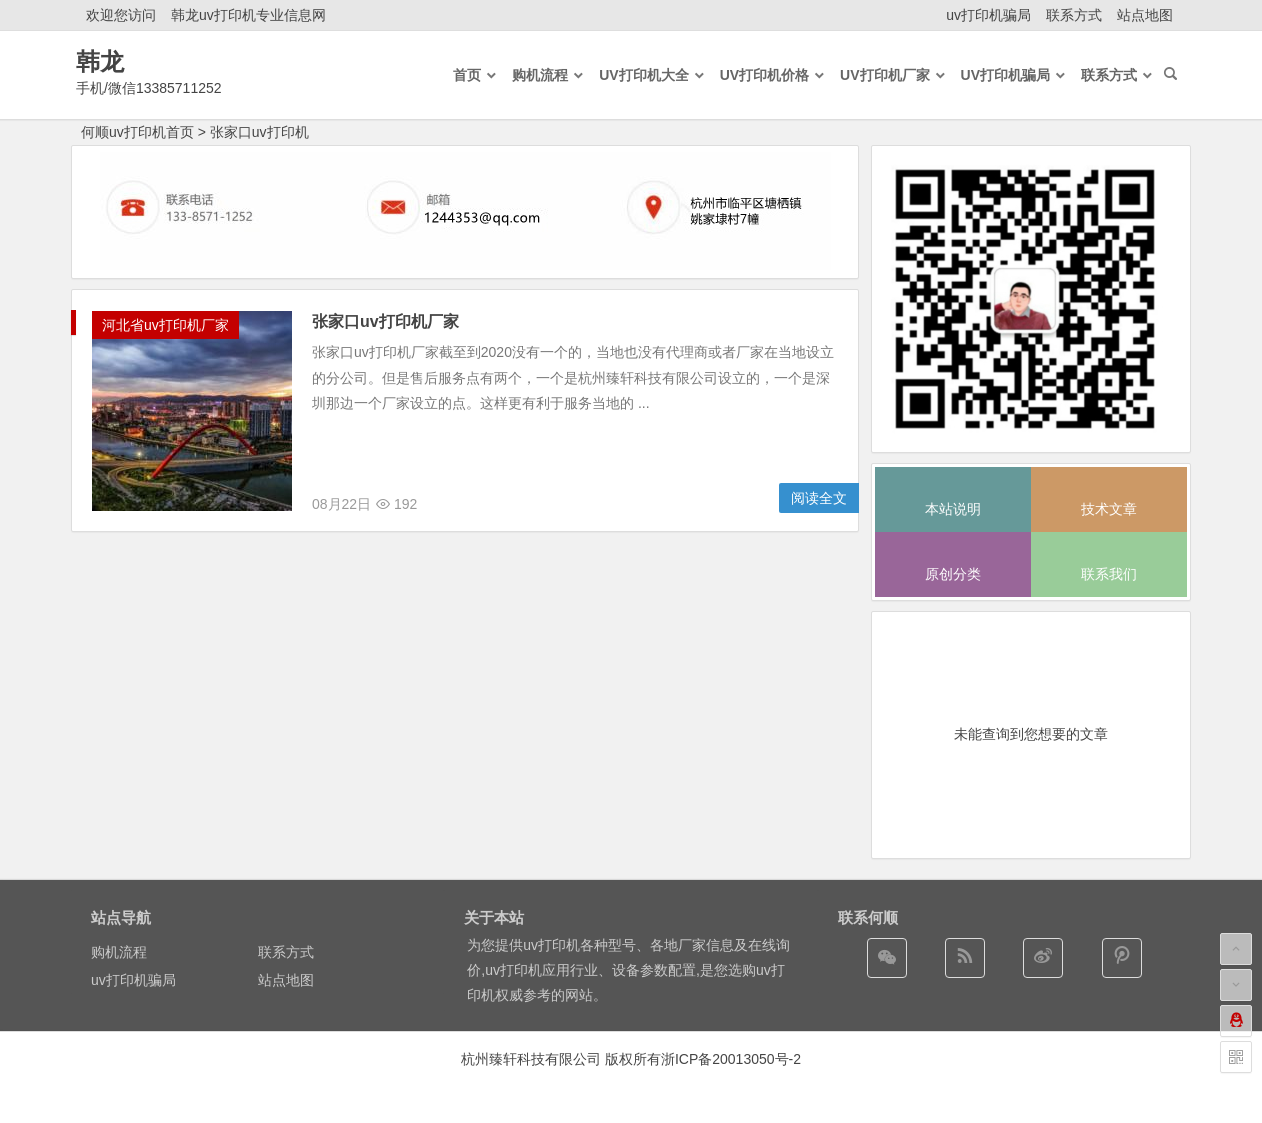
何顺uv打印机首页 (137, 132)
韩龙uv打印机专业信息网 (248, 15)
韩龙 (100, 61)
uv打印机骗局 (988, 15)
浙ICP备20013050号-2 (731, 1059)
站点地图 (1145, 15)
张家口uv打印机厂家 (385, 321)
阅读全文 (819, 498)
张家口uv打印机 (259, 132)
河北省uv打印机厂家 (165, 325)
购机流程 (119, 952)
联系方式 (1074, 15)
